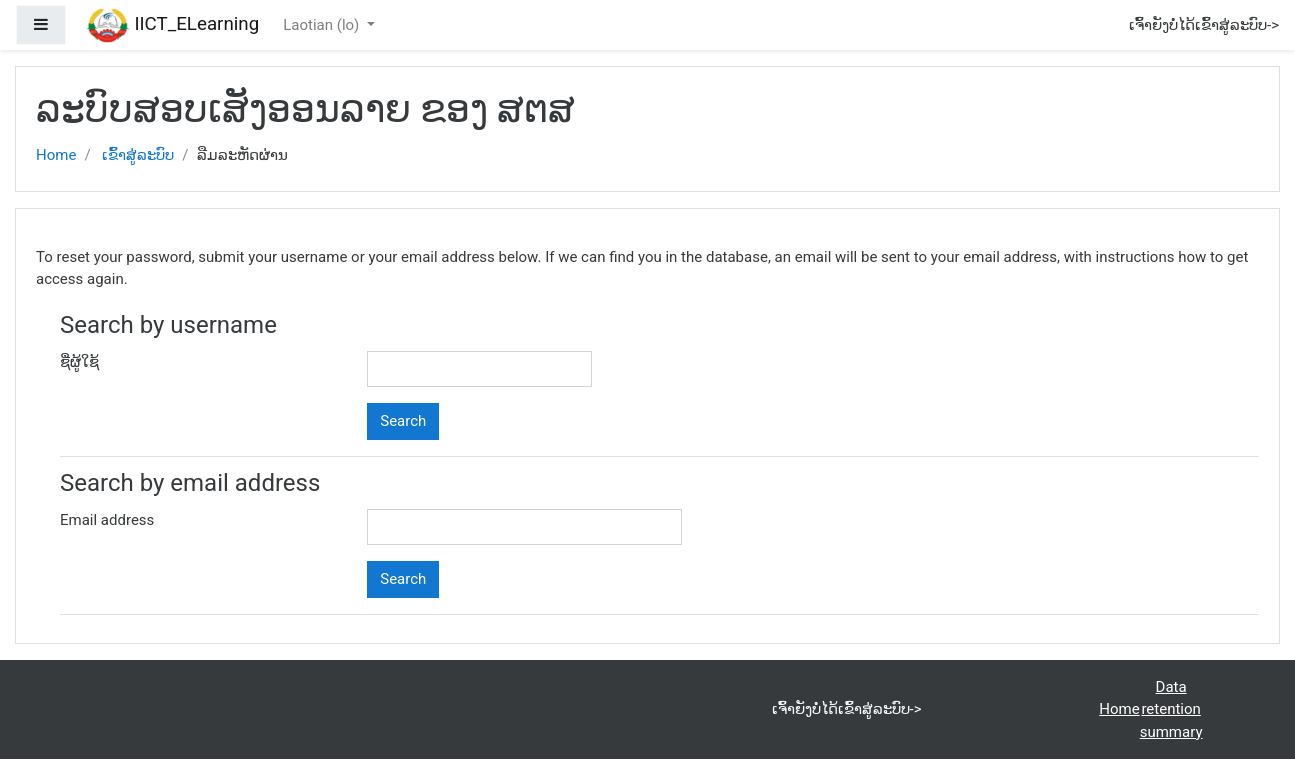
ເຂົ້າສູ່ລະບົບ (138, 155)
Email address (107, 520)
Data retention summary (1171, 709)
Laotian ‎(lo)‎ (323, 25)
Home (56, 155)
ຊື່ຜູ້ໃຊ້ (79, 362)
